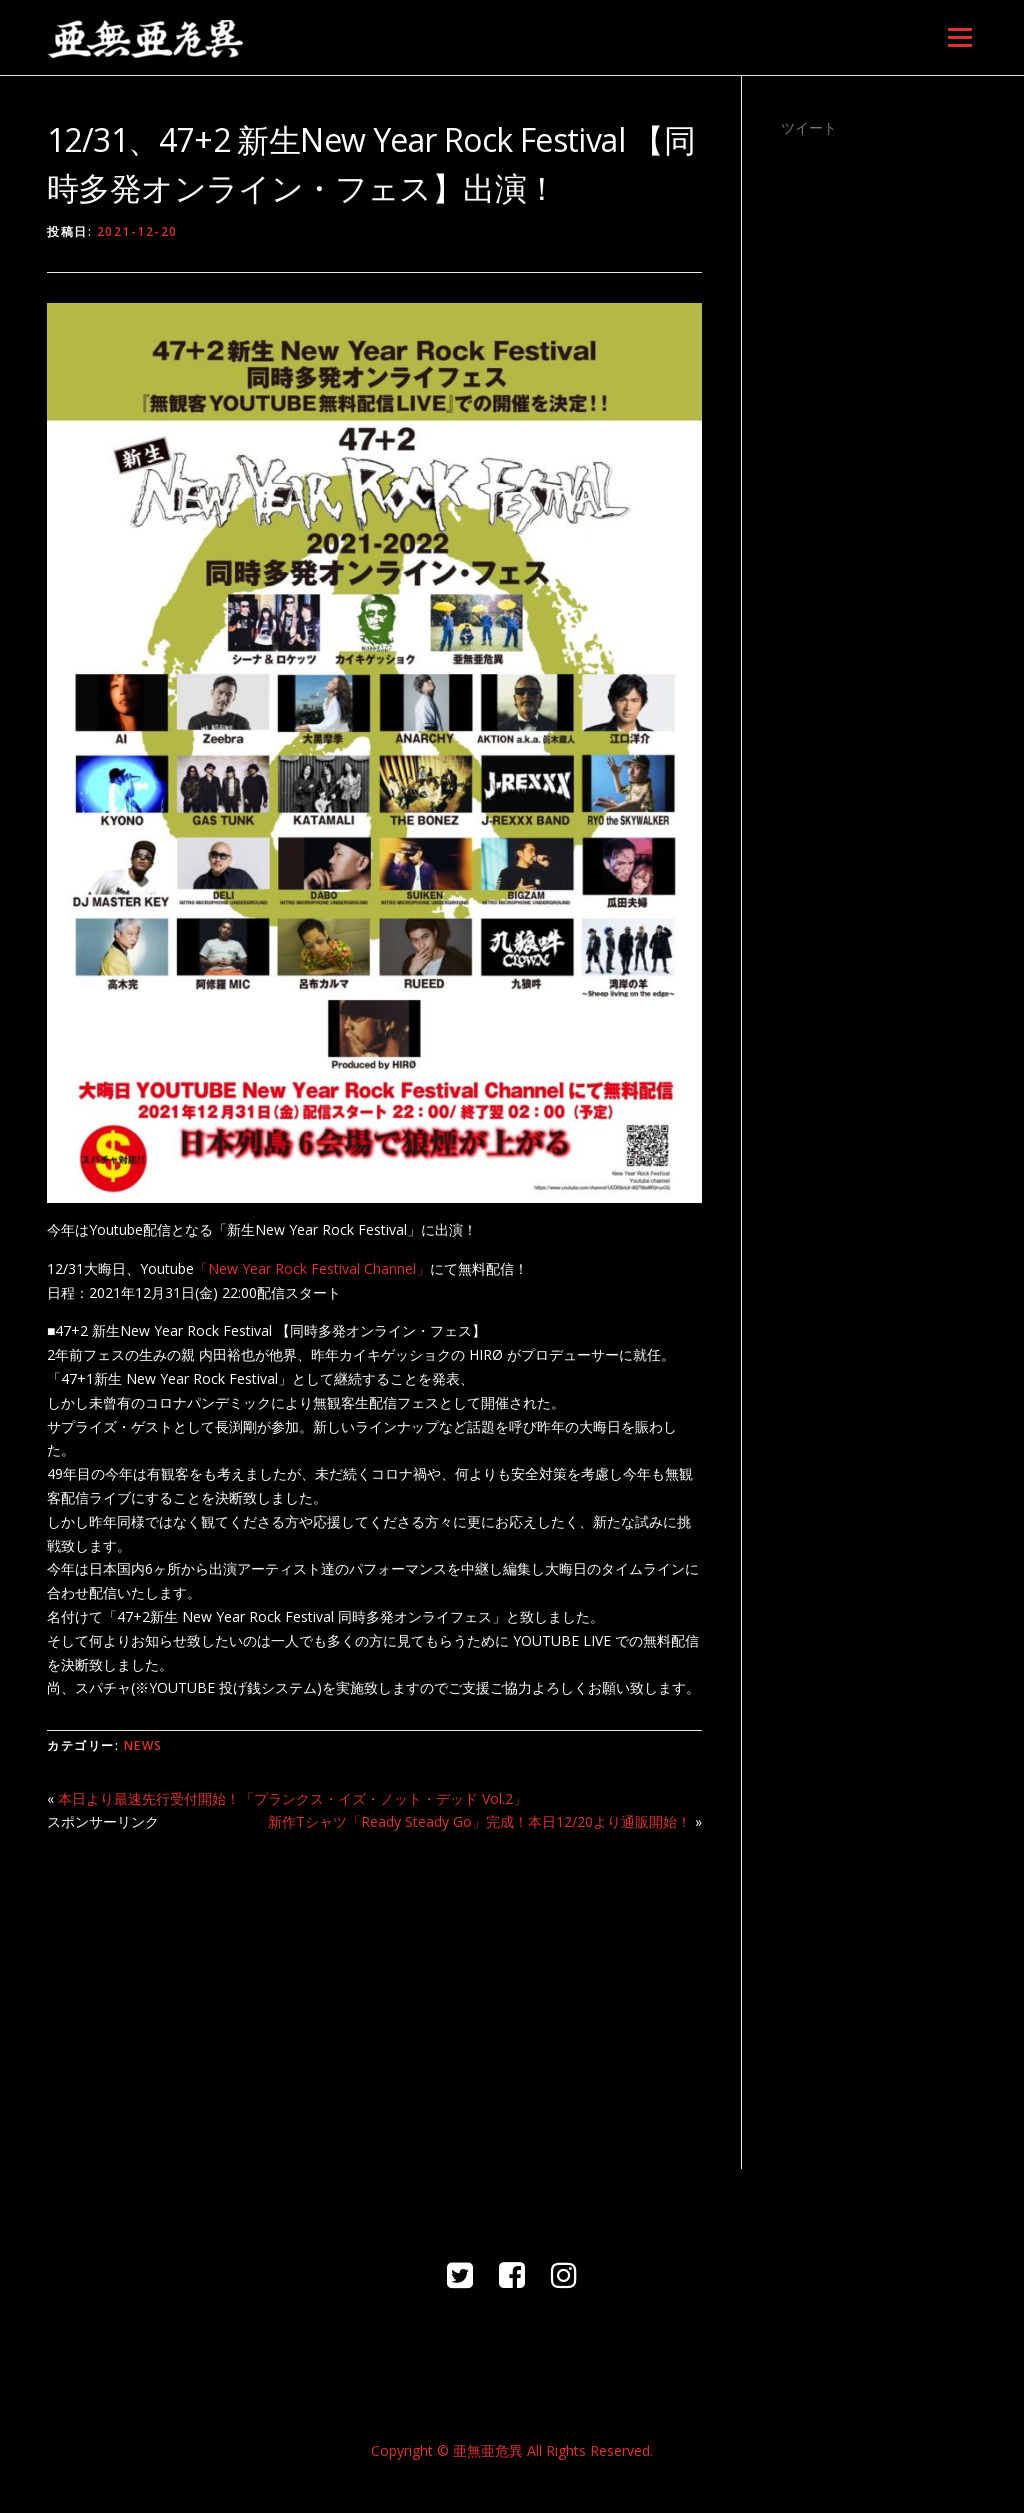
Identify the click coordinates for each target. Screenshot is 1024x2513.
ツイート (809, 127)
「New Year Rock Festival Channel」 (312, 1268)
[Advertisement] (374, 1989)
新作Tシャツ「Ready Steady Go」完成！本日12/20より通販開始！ (479, 1821)
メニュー (959, 37)
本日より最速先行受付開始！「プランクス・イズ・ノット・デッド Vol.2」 (292, 1798)
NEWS (143, 1745)
